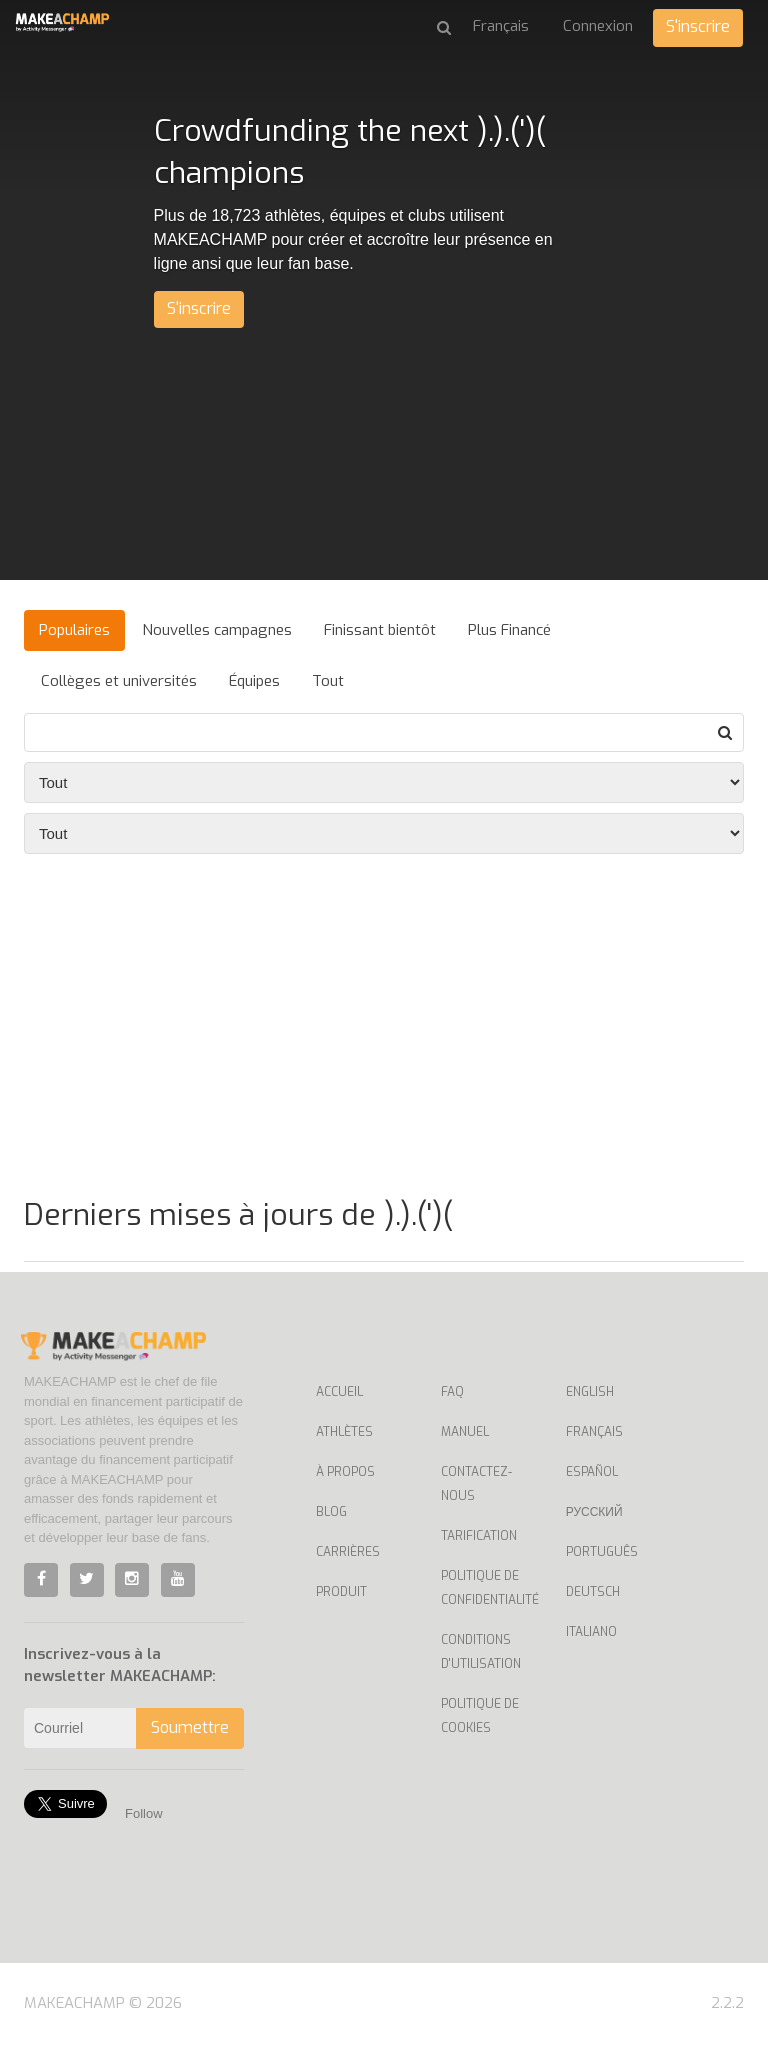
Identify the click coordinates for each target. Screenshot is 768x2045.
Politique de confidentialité (488, 1588)
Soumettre (190, 1727)
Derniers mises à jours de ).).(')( (238, 1215)
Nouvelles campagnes (217, 630)
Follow (144, 1813)
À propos (345, 1472)
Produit (341, 1592)
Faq (452, 1392)
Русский (594, 1512)
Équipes (254, 681)
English (590, 1392)
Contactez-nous (476, 1484)
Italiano (591, 1632)
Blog (331, 1512)
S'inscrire (698, 26)
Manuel (465, 1432)
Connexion (598, 26)
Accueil (339, 1392)
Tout (328, 681)
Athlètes (344, 1432)
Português (602, 1552)
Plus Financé (509, 630)
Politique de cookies (480, 1716)
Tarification (479, 1536)
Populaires (74, 630)
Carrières (348, 1552)
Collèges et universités (119, 681)
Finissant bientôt (380, 630)
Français (594, 1432)
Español (592, 1472)
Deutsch (593, 1592)
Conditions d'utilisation (481, 1652)
